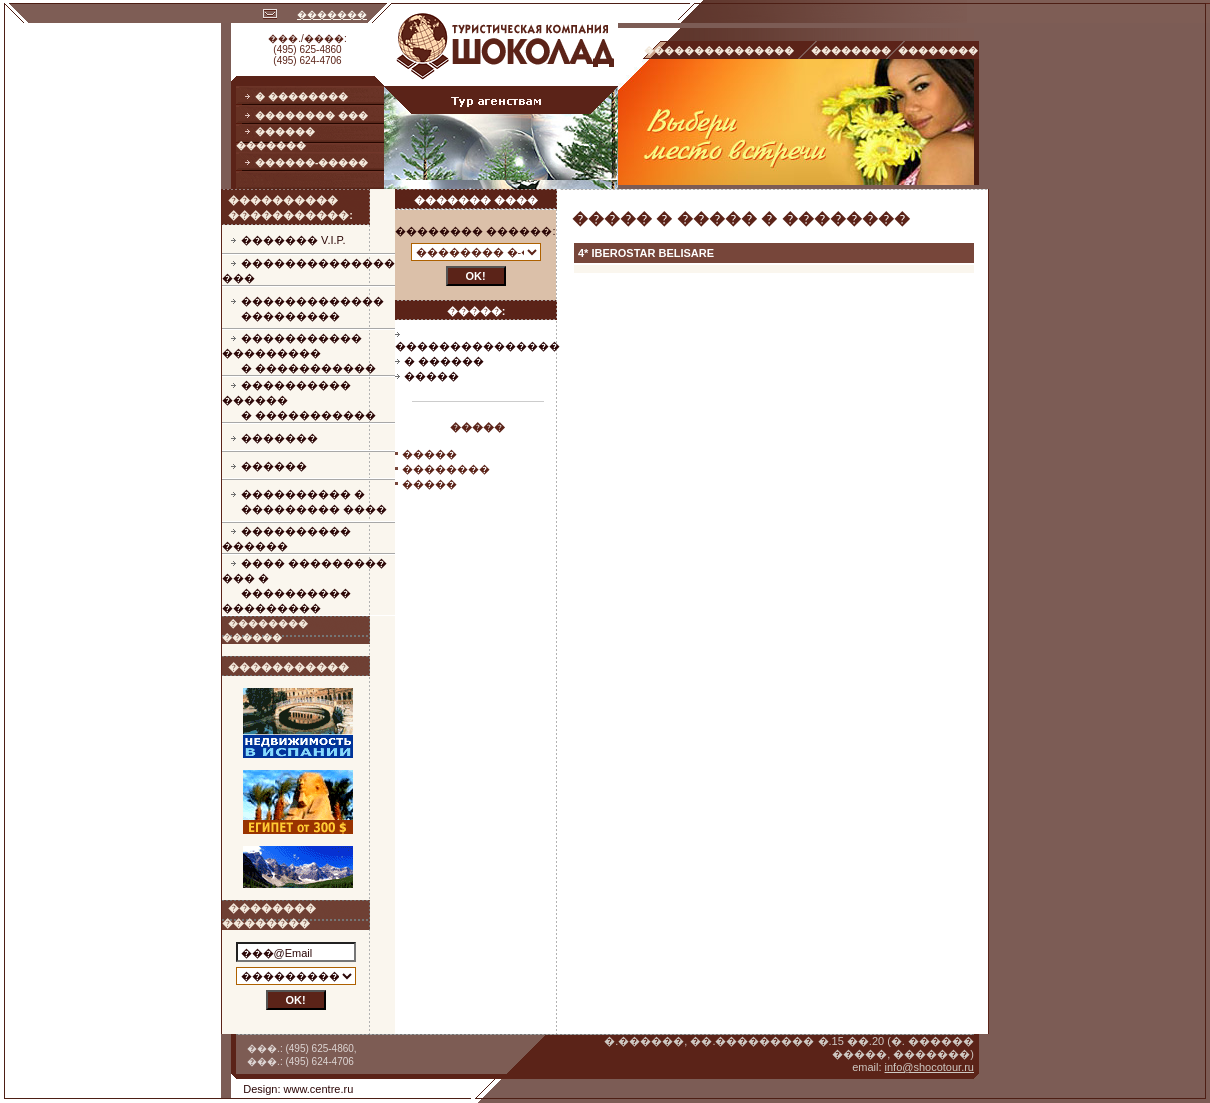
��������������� (477, 346)
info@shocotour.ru (929, 1067)
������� (332, 14)
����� (431, 376)
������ (274, 466)
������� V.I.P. (293, 240)
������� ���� (476, 200)
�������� (446, 469)
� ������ (444, 361)
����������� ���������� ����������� (299, 353)
